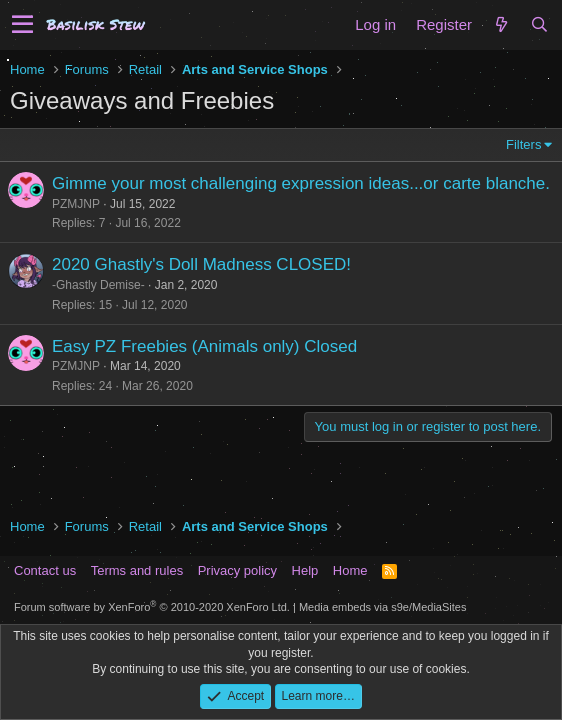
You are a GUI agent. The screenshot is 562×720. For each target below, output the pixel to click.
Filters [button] (523, 144)
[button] (22, 25)
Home (350, 570)
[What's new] (501, 24)
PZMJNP (76, 204)
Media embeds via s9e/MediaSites (383, 607)
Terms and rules (137, 570)
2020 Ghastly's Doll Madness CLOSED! (201, 264)
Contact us (45, 570)
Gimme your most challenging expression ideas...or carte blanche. (301, 183)
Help (305, 570)
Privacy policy (237, 570)
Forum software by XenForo (152, 607)
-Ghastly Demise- (98, 285)
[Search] (539, 24)
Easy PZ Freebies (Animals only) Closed (204, 346)
